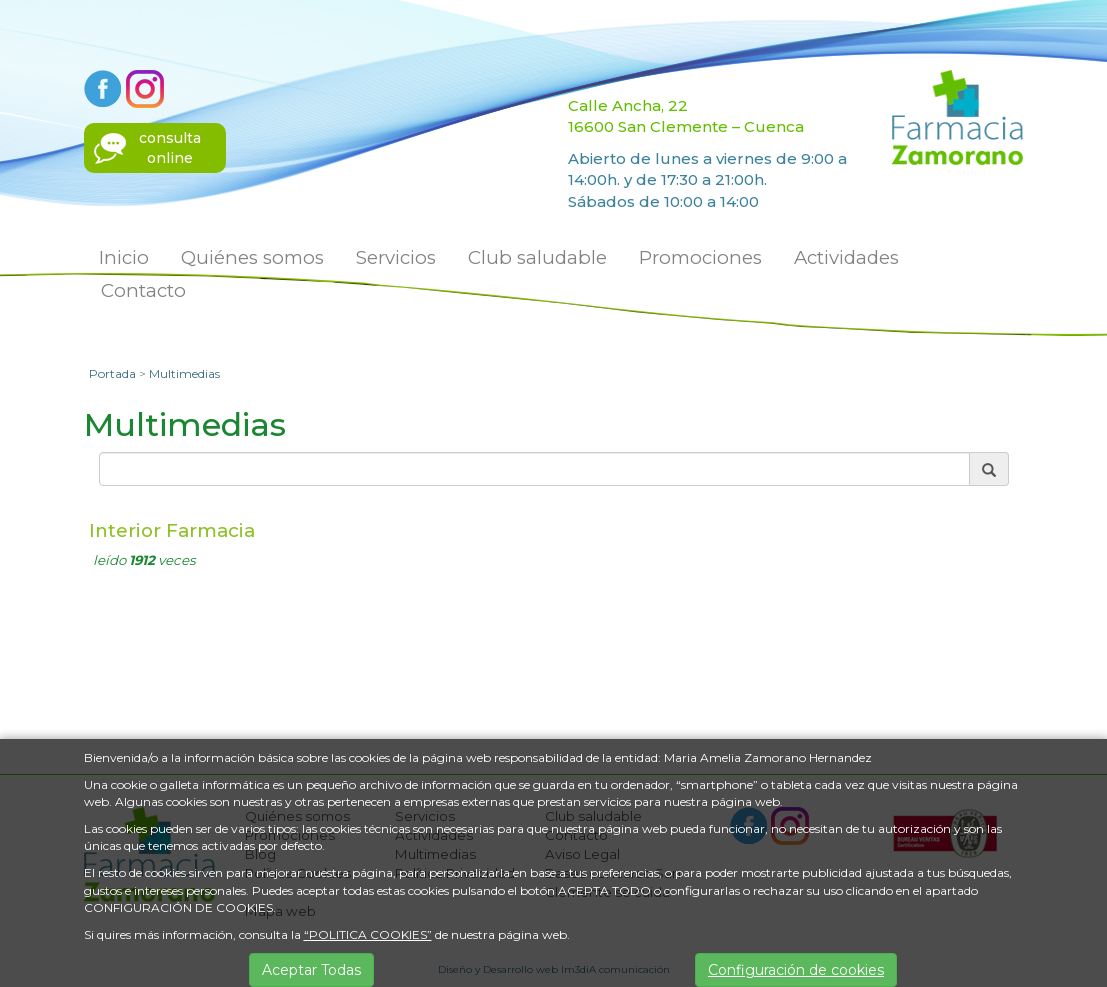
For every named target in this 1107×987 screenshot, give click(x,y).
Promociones (700, 257)
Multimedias (184, 373)
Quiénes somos (252, 257)
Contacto (143, 290)
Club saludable (537, 257)
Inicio (124, 257)
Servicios (396, 257)
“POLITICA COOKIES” (368, 934)
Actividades (846, 257)
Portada (112, 373)
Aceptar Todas (311, 970)
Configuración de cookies (796, 970)
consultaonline (170, 148)
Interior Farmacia (172, 530)
